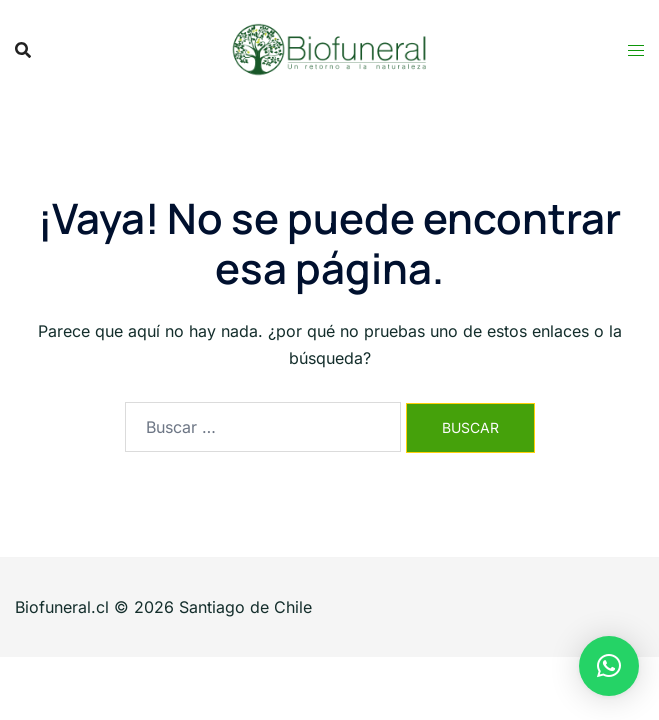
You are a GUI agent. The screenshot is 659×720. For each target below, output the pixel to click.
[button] (609, 666)
